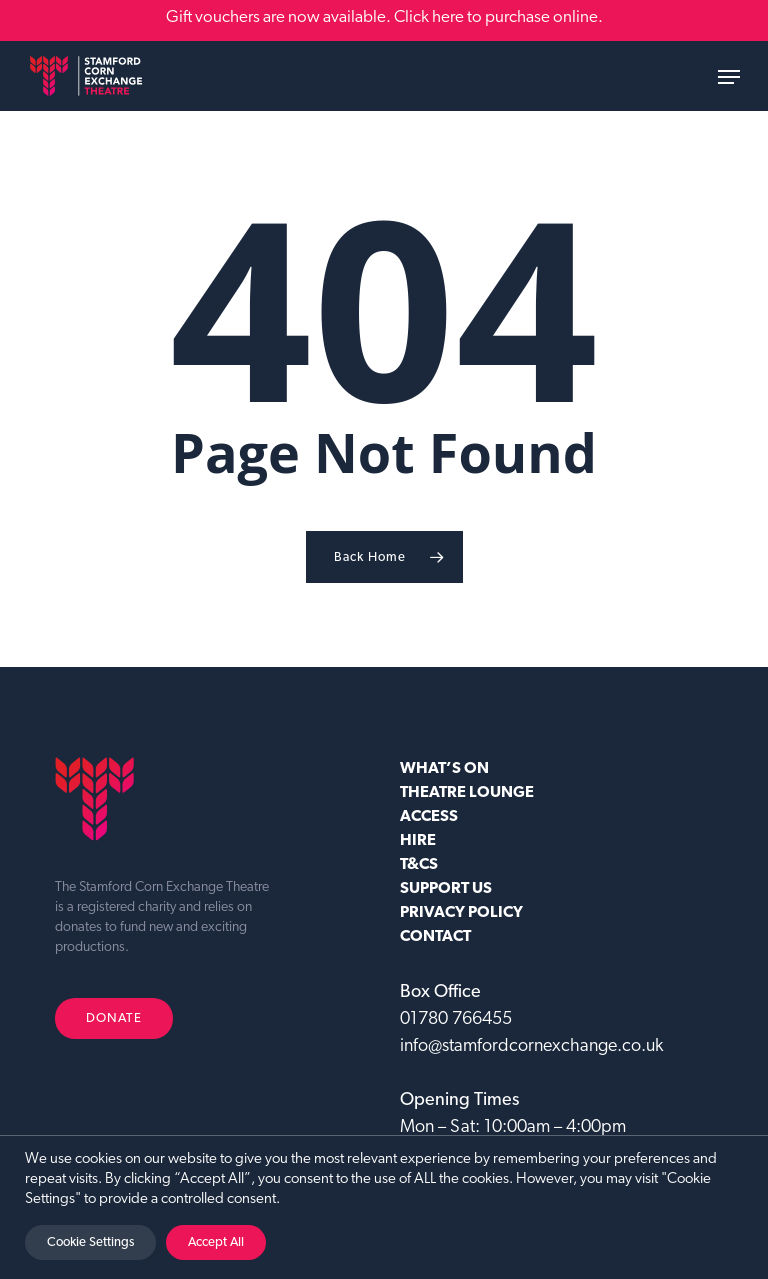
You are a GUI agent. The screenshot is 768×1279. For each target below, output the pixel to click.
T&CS (419, 865)
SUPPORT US (446, 889)
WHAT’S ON (444, 769)
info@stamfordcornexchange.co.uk (531, 1046)
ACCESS (429, 817)
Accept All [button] (216, 1242)
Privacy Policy (461, 913)
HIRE (418, 841)
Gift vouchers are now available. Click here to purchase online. (384, 17)
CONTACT (435, 937)
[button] (729, 77)
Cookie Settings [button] (90, 1242)
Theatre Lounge (467, 793)
